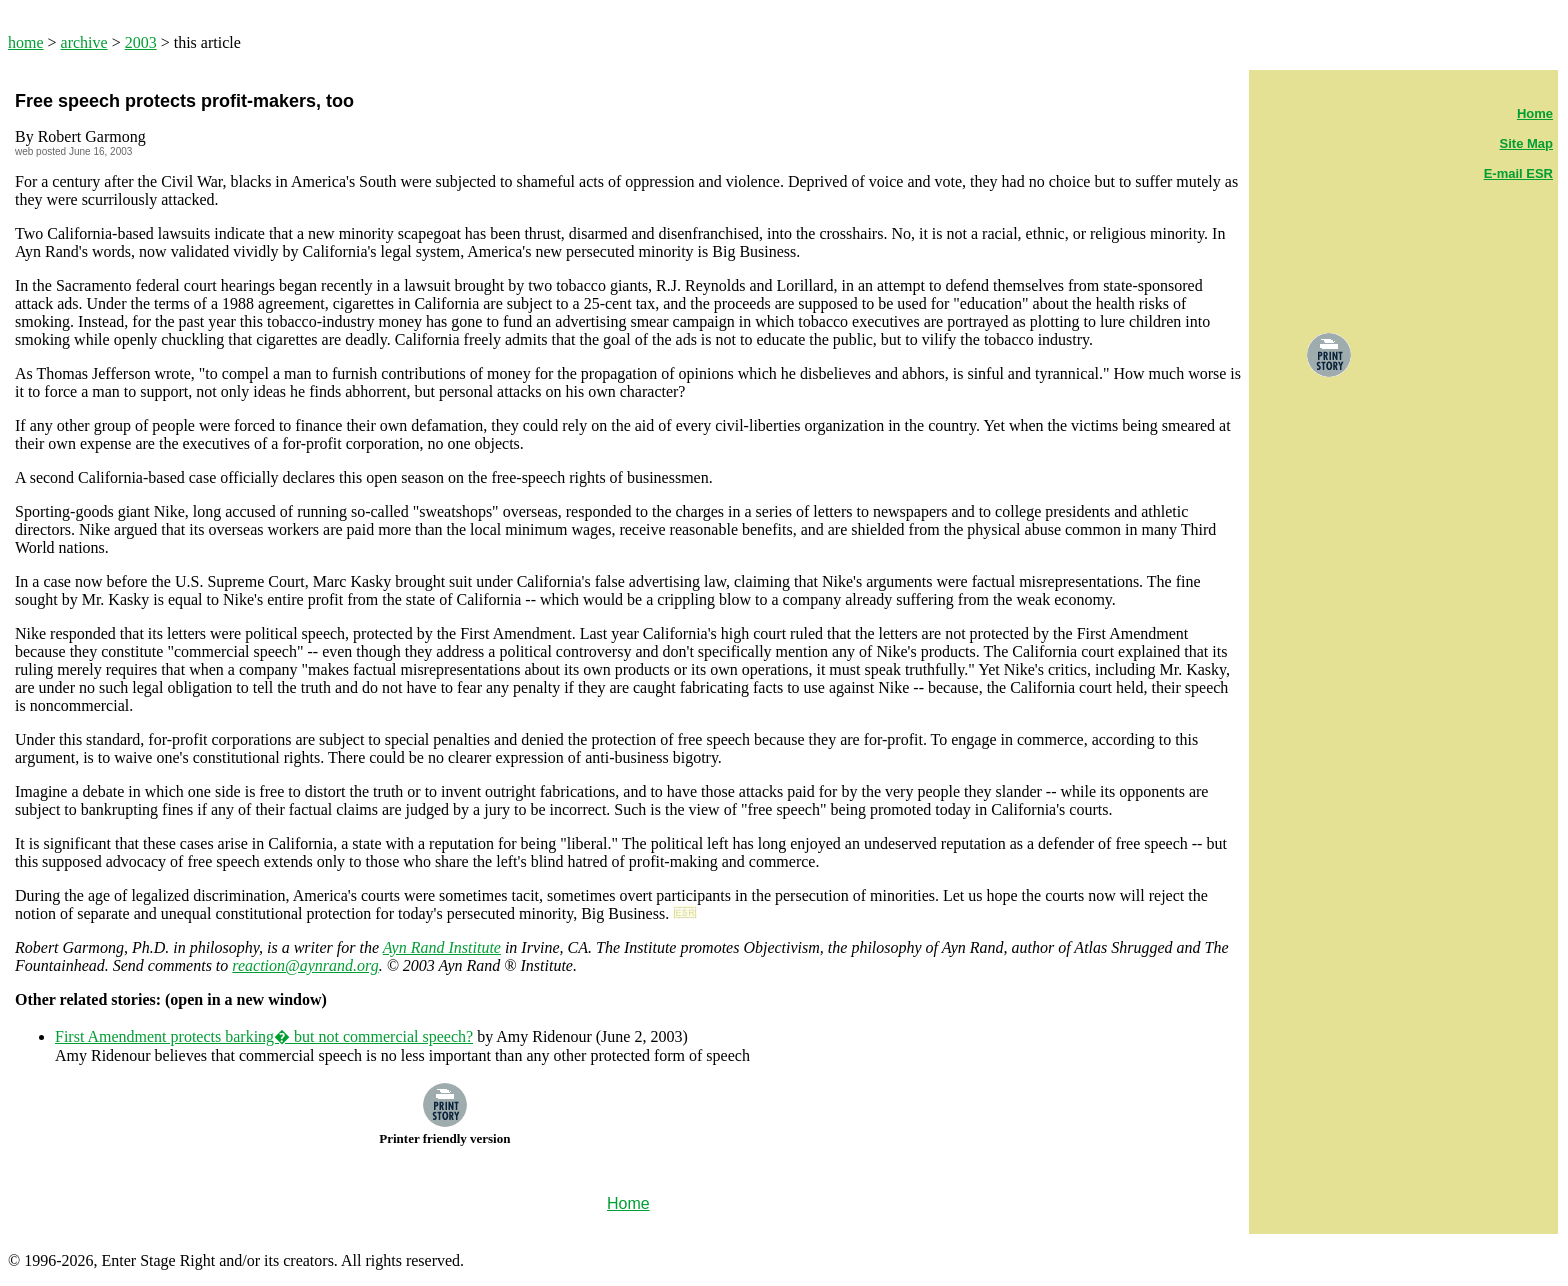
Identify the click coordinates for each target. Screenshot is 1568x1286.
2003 (141, 42)
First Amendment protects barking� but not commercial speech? (264, 1036)
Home (1535, 113)
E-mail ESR (1518, 173)
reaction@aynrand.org (305, 965)
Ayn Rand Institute (442, 947)
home (26, 42)
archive (84, 42)
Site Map (1526, 143)
